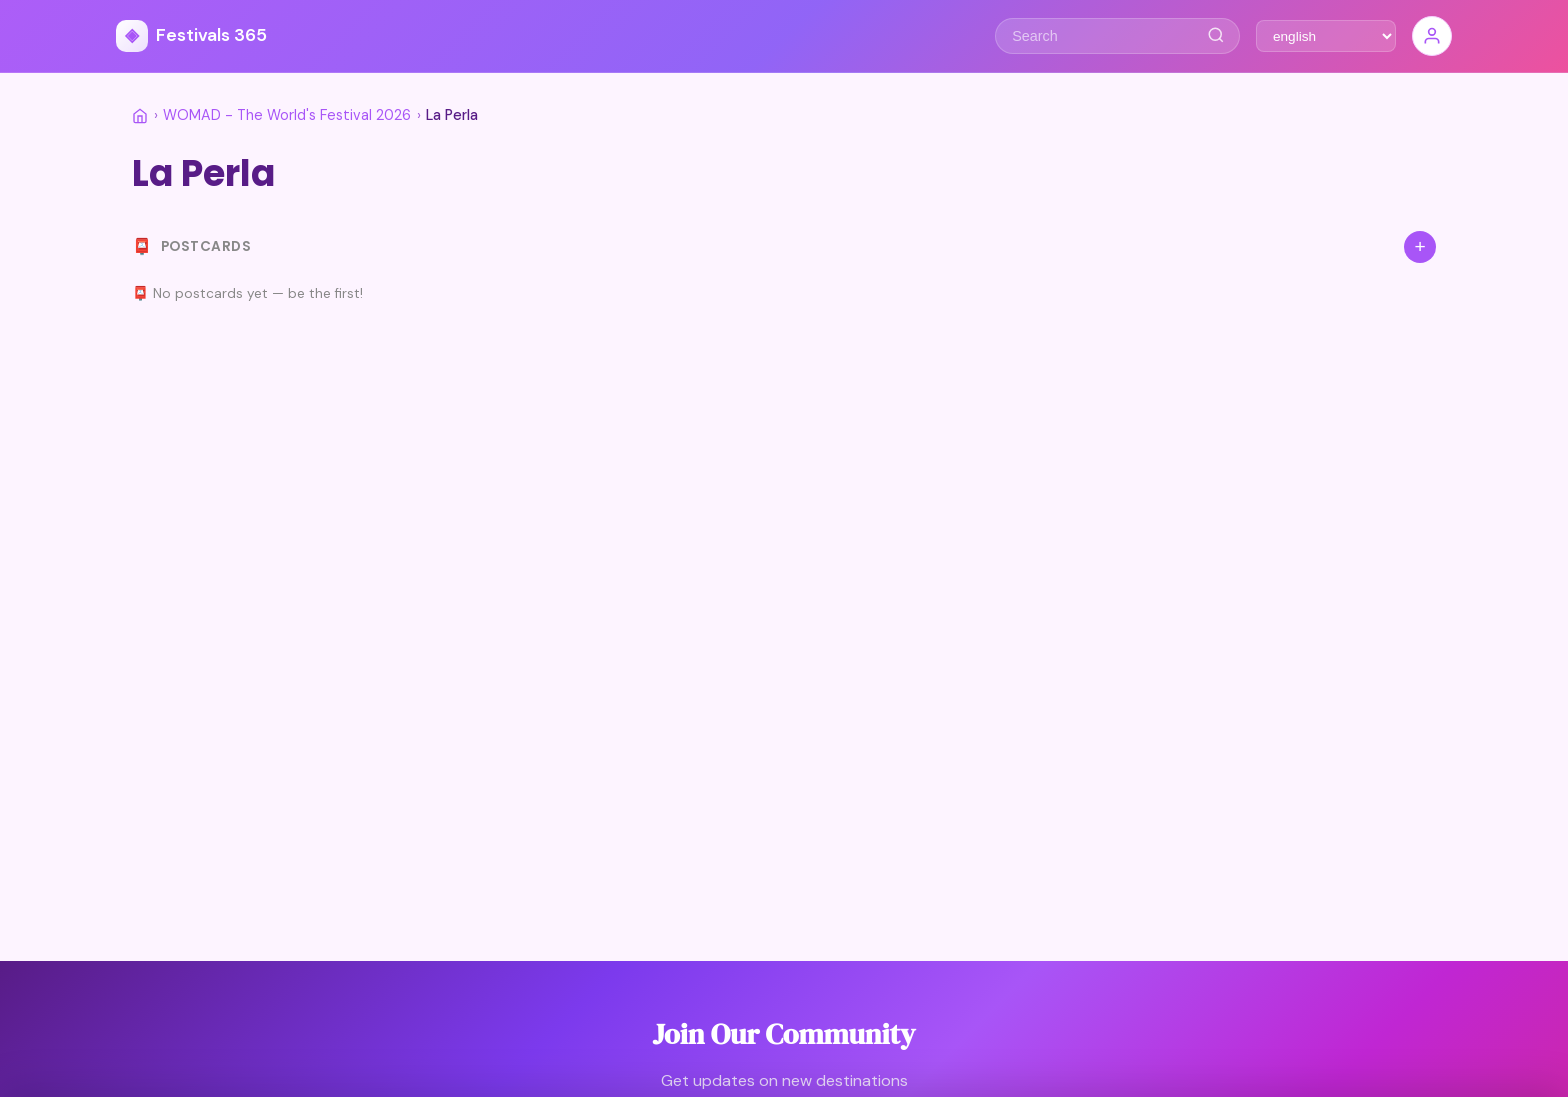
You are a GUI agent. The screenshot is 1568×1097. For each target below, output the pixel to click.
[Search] (1215, 36)
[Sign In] (1432, 36)
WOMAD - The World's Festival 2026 (287, 115)
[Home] (140, 116)
